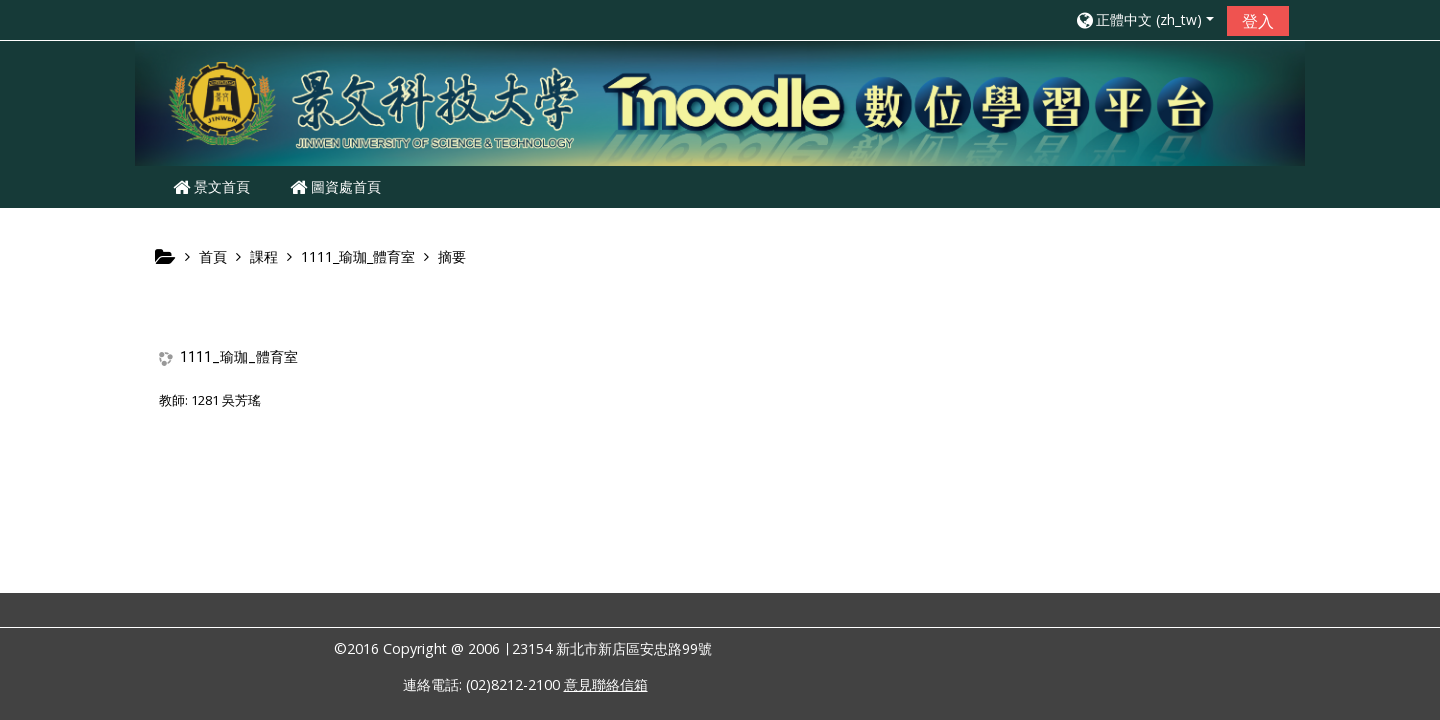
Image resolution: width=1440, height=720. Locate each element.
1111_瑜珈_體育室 (239, 357)
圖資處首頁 (335, 186)
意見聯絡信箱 (606, 684)
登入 (1258, 21)
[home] (720, 101)
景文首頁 (211, 186)
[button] (1144, 19)
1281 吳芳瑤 (226, 400)
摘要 (452, 256)
